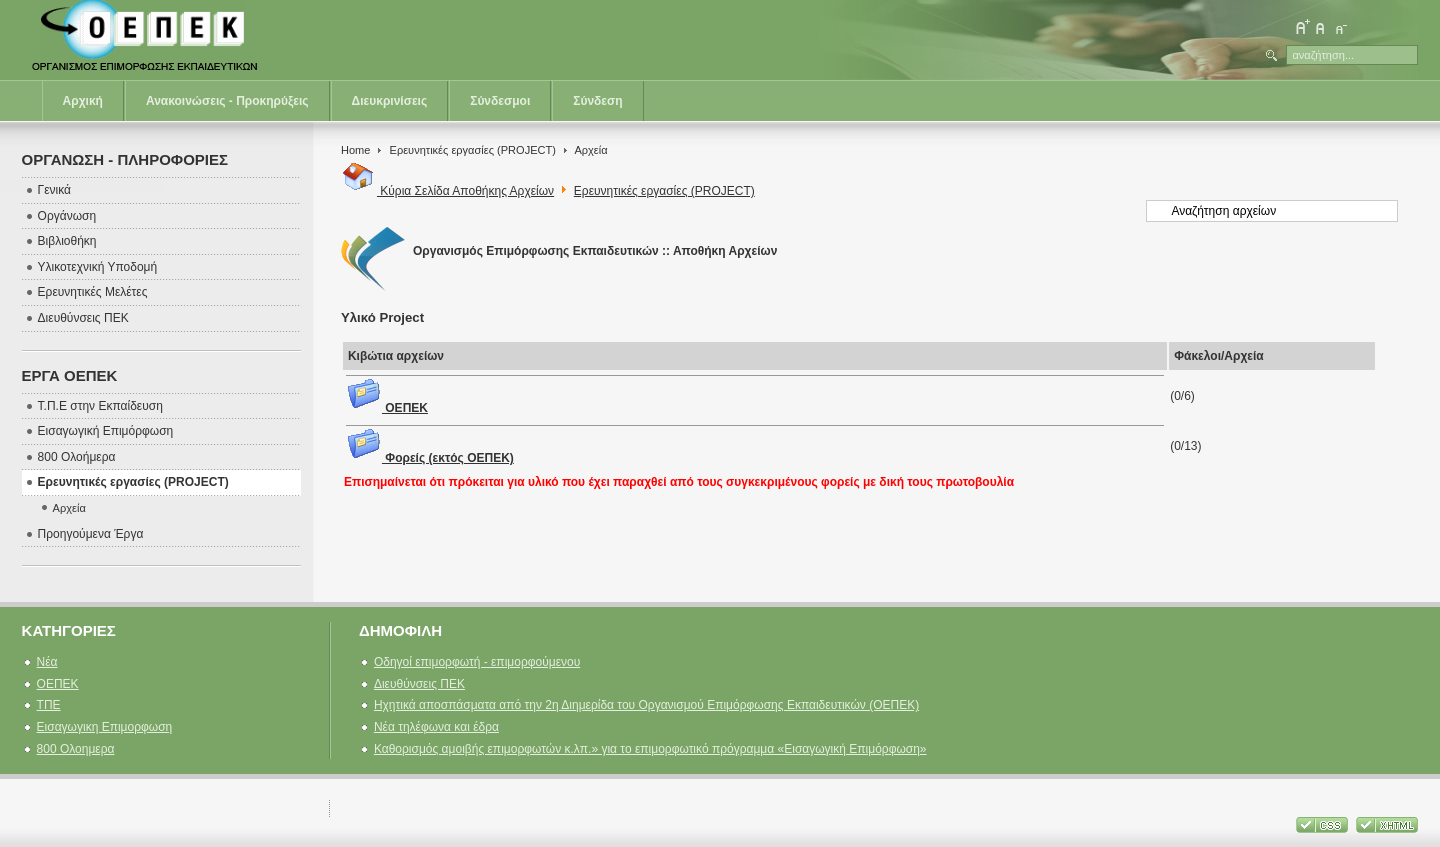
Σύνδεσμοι (500, 101)
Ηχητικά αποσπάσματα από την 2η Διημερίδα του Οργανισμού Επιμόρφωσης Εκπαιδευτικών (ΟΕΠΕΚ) (646, 705)
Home (355, 150)
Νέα (47, 662)
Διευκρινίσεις (390, 101)
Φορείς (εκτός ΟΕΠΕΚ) (430, 458)
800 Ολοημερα (76, 749)
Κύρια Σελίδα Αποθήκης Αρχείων (447, 191)
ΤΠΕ (49, 705)
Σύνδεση (597, 101)
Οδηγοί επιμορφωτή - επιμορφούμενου (477, 662)
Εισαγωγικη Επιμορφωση (105, 727)
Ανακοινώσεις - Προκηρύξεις (227, 101)
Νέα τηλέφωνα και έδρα (436, 727)
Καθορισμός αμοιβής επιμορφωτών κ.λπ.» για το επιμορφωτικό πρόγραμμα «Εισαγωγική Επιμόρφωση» (650, 749)
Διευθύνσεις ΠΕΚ (419, 684)
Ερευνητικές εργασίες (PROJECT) (473, 150)
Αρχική (83, 101)
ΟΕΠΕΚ (387, 408)
